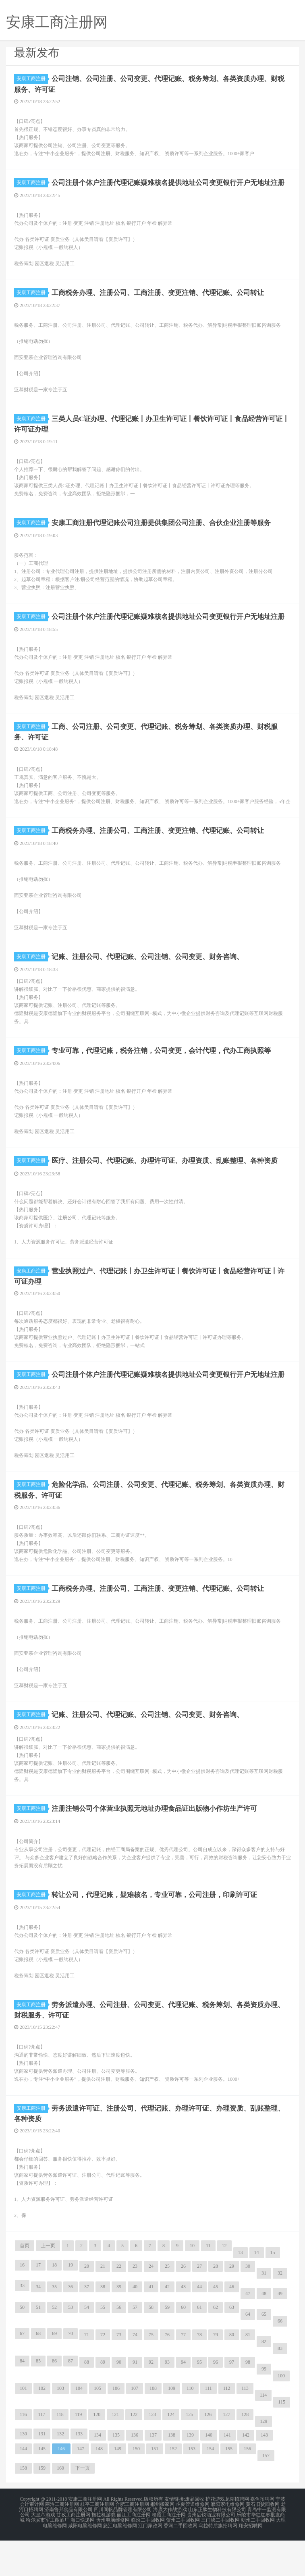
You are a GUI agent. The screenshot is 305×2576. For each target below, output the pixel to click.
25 (167, 2304)
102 (42, 2426)
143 (264, 2473)
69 (54, 2372)
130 (23, 2472)
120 (96, 2453)
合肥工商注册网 (132, 2542)
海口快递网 (83, 2556)
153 (191, 2487)
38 (102, 2325)
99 (263, 2407)
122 (133, 2453)
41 (151, 2325)
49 (280, 2332)
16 (22, 2303)
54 (86, 2345)
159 (42, 2506)
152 (173, 2487)
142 (245, 2473)
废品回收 (194, 2537)
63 (231, 2345)
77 (183, 2373)
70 (70, 2372)
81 (247, 2373)
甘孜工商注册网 (73, 2552)
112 (226, 2426)
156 (247, 2487)
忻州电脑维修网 (113, 2556)
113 (245, 2426)
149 (117, 2487)
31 (263, 2311)
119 (78, 2453)
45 (215, 2325)
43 (183, 2325)
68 (38, 2372)
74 (135, 2373)
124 (170, 2453)
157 (266, 2494)
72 (102, 2373)
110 (190, 2426)
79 (215, 2373)
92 (151, 2400)
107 (134, 2426)
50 (22, 2345)
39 (118, 2325)
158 (23, 2506)
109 (171, 2426)
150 (136, 2487)
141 (227, 2473)
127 (226, 2453)
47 (247, 2332)
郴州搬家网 (162, 2542)
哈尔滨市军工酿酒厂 (47, 2556)
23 (135, 2304)
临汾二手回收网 (148, 2556)
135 (116, 2473)
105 (97, 2426)
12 (224, 2284)
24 (151, 2304)
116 (23, 2453)
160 (60, 2506)
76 (167, 2373)
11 (208, 2284)
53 (70, 2345)
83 (280, 2386)
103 (60, 2426)
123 (152, 2453)
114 (263, 2433)
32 (280, 2311)
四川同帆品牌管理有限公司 (123, 2547)
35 (54, 2325)
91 (135, 2400)
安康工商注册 (32, 78)
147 (80, 2487)
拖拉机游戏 (103, 2552)
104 (79, 2426)
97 (231, 2400)
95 (199, 2400)
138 (171, 2473)
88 (86, 2400)
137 (153, 2473)
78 (199, 2373)
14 (256, 2291)
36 (70, 2325)
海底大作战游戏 (170, 2547)
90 (118, 2400)
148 (99, 2487)
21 (102, 2304)
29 (231, 2304)
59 (167, 2345)
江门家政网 (150, 2561)
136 (134, 2473)
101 (23, 2426)
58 (151, 2345)
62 (215, 2345)
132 (60, 2472)
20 (86, 2304)
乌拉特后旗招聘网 (218, 2561)
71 (86, 2373)
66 (280, 2359)
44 (199, 2325)
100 (281, 2414)
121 (115, 2453)
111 (208, 2426)
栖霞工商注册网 (169, 2552)
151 (154, 2487)
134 (97, 2473)
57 (135, 2345)
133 (79, 2472)
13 (240, 2291)
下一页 (82, 2506)
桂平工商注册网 (97, 2542)
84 (22, 2399)
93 (167, 2400)
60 (183, 2345)
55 (102, 2345)
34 (38, 2325)
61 (199, 2345)
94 (183, 2400)
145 (42, 2487)
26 (183, 2304)
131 (42, 2472)
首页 (24, 2284)
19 (70, 2303)
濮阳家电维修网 (228, 2542)
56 (118, 2345)
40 (135, 2325)
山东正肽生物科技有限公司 (217, 2547)
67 (22, 2372)
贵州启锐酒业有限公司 (211, 2552)
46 (231, 2325)
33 (22, 2324)
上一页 (48, 2284)
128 (245, 2453)
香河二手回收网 (180, 2561)
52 (54, 2345)
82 (263, 2380)
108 (153, 2426)
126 (208, 2453)
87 (70, 2399)
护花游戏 (215, 2537)
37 (86, 2325)
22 (118, 2304)
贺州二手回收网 (183, 2556)
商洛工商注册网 (62, 2542)
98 (247, 2400)
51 (38, 2345)
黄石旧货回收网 (263, 2542)
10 (192, 2284)
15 (272, 2291)
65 (263, 2352)
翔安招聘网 (251, 2561)
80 (231, 2373)
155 (228, 2487)
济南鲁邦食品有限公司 (68, 2547)
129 (263, 2459)
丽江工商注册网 (134, 2552)
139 (190, 2473)
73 (118, 2373)
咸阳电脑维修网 (85, 2561)
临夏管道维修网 (193, 2542)
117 (42, 2453)
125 (189, 2453)
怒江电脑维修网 (120, 2561)
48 (263, 2332)
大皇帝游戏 (43, 2552)
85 (38, 2399)
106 (116, 2426)
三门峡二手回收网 (220, 2556)
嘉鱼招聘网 (262, 2537)
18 (54, 2303)
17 (38, 2303)
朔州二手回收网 (258, 2556)
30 (247, 2304)
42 (167, 2325)
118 (60, 2453)
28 (215, 2304)
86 (54, 2399)
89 (102, 2400)
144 (23, 2487)
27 (199, 2304)
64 (247, 2352)
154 (210, 2487)
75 (151, 2373)
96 (215, 2400)
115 (281, 2440)
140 (208, 2473)
